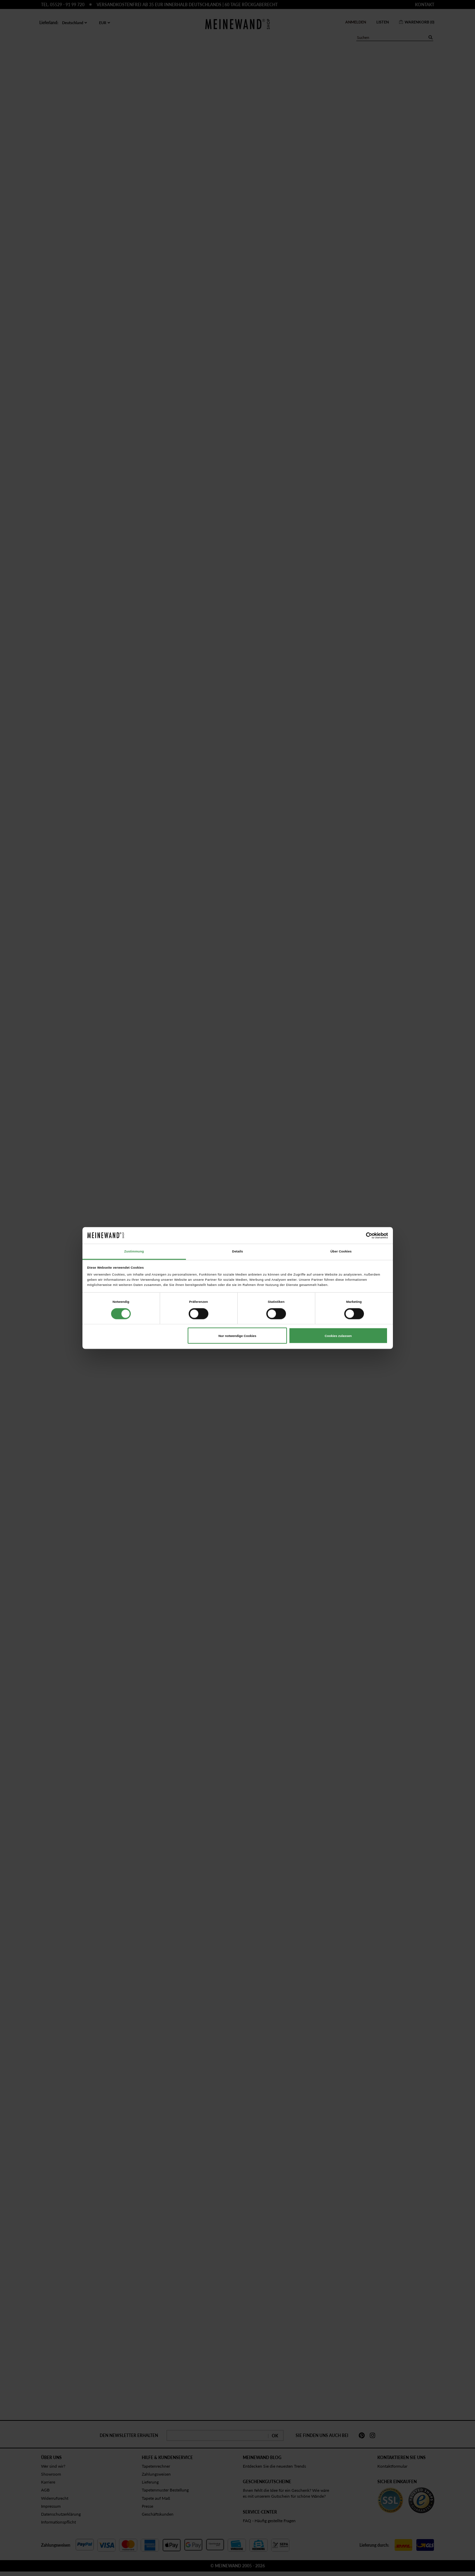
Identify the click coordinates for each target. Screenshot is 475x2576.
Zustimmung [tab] (134, 1251)
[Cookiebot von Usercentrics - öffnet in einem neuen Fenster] (357, 1235)
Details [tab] (237, 1251)
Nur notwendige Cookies (237, 1335)
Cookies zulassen (338, 1335)
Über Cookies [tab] (341, 1251)
